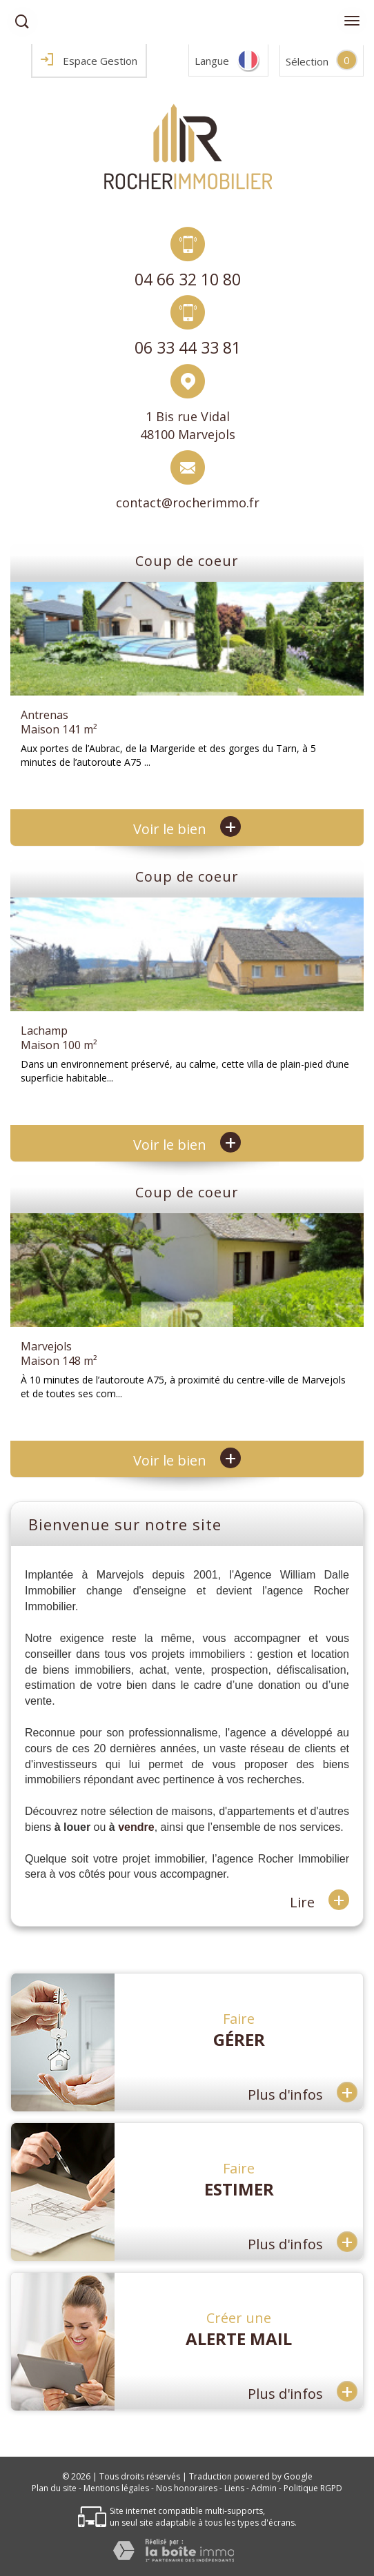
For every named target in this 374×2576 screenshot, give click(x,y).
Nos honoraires (186, 2488)
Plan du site (54, 2488)
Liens (234, 2488)
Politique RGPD (313, 2488)
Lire (319, 1900)
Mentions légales (116, 2488)
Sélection (307, 61)
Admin (264, 2488)
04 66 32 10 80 (188, 279)
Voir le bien (187, 829)
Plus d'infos (302, 2092)
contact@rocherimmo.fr (187, 502)
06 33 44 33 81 (188, 348)
